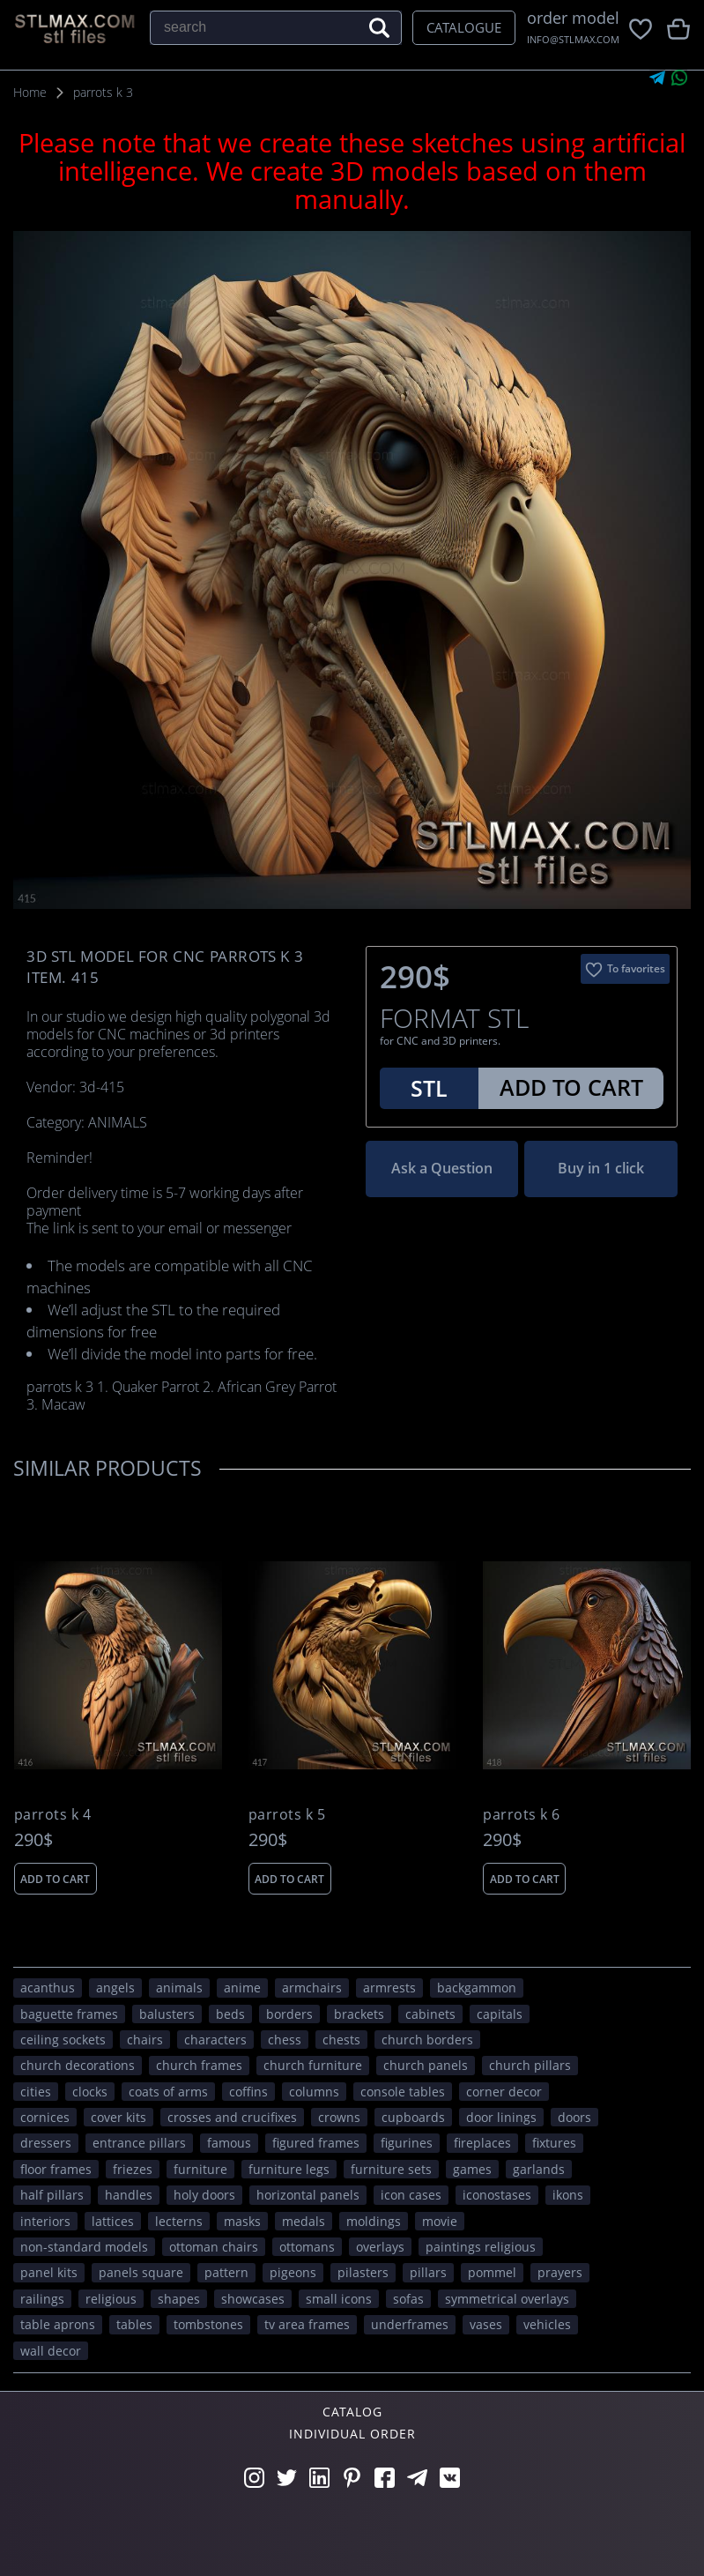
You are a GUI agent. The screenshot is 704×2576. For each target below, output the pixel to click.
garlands (539, 2169)
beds (230, 2014)
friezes (132, 2169)
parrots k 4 (53, 1814)
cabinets (430, 2014)
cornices (45, 2117)
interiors (45, 2221)
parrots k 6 (521, 1814)
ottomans (307, 2246)
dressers (45, 2142)
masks (242, 2221)
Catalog (352, 2411)
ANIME (242, 1987)
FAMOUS (229, 2142)
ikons (567, 2194)
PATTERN (226, 2272)
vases (486, 2324)
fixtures (554, 2142)
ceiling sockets (63, 2039)
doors (574, 2117)
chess (284, 2039)
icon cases (411, 2194)
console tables (402, 2091)
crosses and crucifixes (232, 2117)
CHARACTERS (215, 2039)
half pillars (52, 2194)
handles (128, 2194)
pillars (428, 2272)
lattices (113, 2221)
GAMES (472, 2169)
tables (134, 2324)
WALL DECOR (50, 2350)
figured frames (315, 2142)
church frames (199, 2065)
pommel (492, 2272)
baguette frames (69, 2014)
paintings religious (481, 2246)
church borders (427, 2039)
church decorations (77, 2065)
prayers (559, 2272)
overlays (380, 2246)
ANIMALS (179, 1987)
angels (115, 1987)
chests (341, 2039)
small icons (339, 2298)
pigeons (293, 2272)
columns (314, 2091)
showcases (253, 2298)
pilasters (363, 2272)
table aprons (57, 2324)
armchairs (312, 1987)
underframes (409, 2324)
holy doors (204, 2194)
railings (42, 2298)
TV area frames (307, 2324)
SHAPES (179, 2298)
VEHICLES (547, 2324)
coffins (248, 2091)
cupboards (413, 2117)
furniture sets (391, 2169)
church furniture (312, 2065)
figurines (407, 2142)
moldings (373, 2221)
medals (303, 2221)
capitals (499, 2014)
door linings (501, 2117)
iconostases (497, 2194)
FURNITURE (200, 2169)
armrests (389, 1987)
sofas (408, 2298)
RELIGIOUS (111, 2298)
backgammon (476, 1987)
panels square (141, 2272)
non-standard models (84, 2246)
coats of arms (168, 2091)
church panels (425, 2065)
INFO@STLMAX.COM (573, 39)
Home (30, 92)
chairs (145, 2039)
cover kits (118, 2117)
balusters (167, 2014)
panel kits (49, 2272)
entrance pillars (139, 2142)
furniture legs (289, 2169)
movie (439, 2221)
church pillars (530, 2065)
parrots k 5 (287, 1814)
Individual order (352, 2433)
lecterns (179, 2221)
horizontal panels (307, 2194)
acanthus (47, 1987)
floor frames (56, 2169)
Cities (35, 2091)
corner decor (504, 2091)
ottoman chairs (213, 2246)
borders (289, 2014)
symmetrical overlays (507, 2298)
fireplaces (482, 2142)
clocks (89, 2091)
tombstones (208, 2324)
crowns (339, 2117)
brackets (359, 2014)
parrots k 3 (103, 92)
